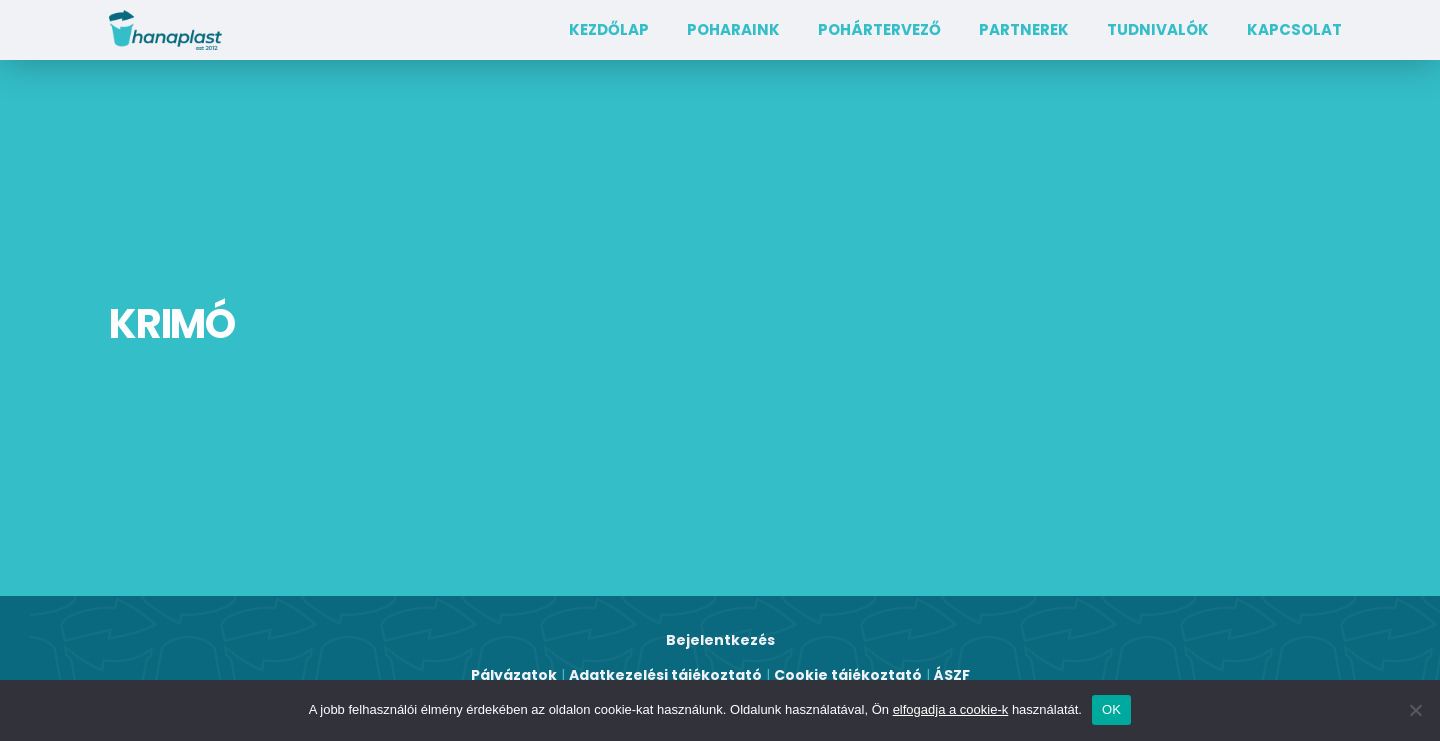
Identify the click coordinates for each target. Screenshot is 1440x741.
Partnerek (1024, 29)
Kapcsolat (1294, 29)
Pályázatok (514, 675)
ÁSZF (952, 675)
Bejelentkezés (720, 640)
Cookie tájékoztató (848, 675)
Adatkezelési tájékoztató (665, 675)
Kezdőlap (609, 29)
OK (1111, 709)
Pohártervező (879, 29)
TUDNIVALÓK (1158, 29)
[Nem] (1415, 710)
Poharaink (733, 29)
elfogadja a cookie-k (951, 709)
